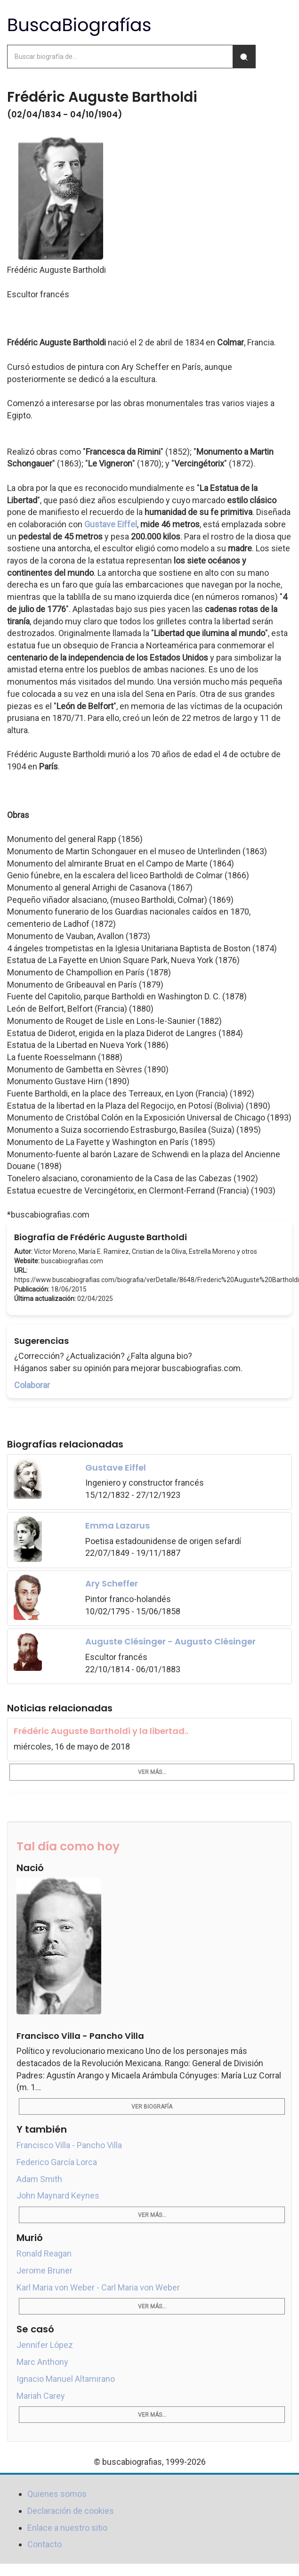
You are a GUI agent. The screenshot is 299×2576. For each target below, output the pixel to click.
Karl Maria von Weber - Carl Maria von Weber (98, 2287)
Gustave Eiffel (110, 524)
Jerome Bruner (44, 2270)
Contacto (44, 2544)
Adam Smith (39, 2179)
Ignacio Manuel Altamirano (65, 2379)
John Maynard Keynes (57, 2195)
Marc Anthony (42, 2362)
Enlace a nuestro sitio (67, 2528)
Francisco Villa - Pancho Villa (69, 2145)
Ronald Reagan (44, 2253)
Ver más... (152, 1772)
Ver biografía (151, 2106)
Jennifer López (44, 2345)
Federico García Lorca (56, 2162)
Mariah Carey (40, 2396)
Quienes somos (57, 2494)
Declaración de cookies (70, 2511)
